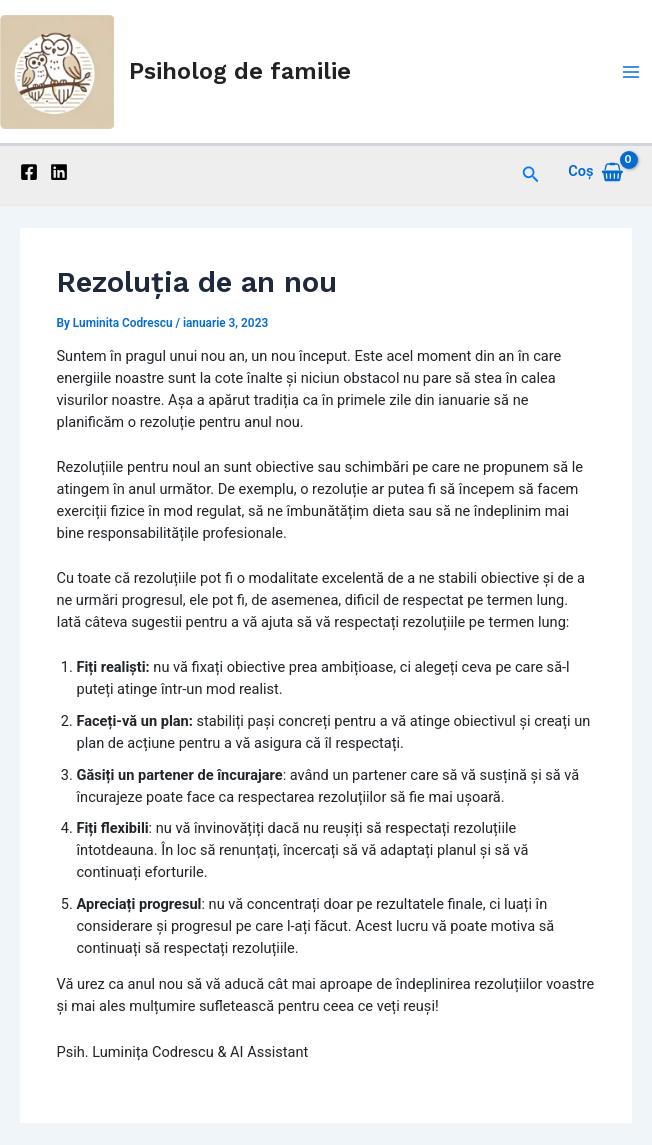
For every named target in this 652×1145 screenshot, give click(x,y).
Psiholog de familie (240, 71)
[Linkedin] (59, 172)
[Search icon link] (531, 171)
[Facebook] (29, 172)
